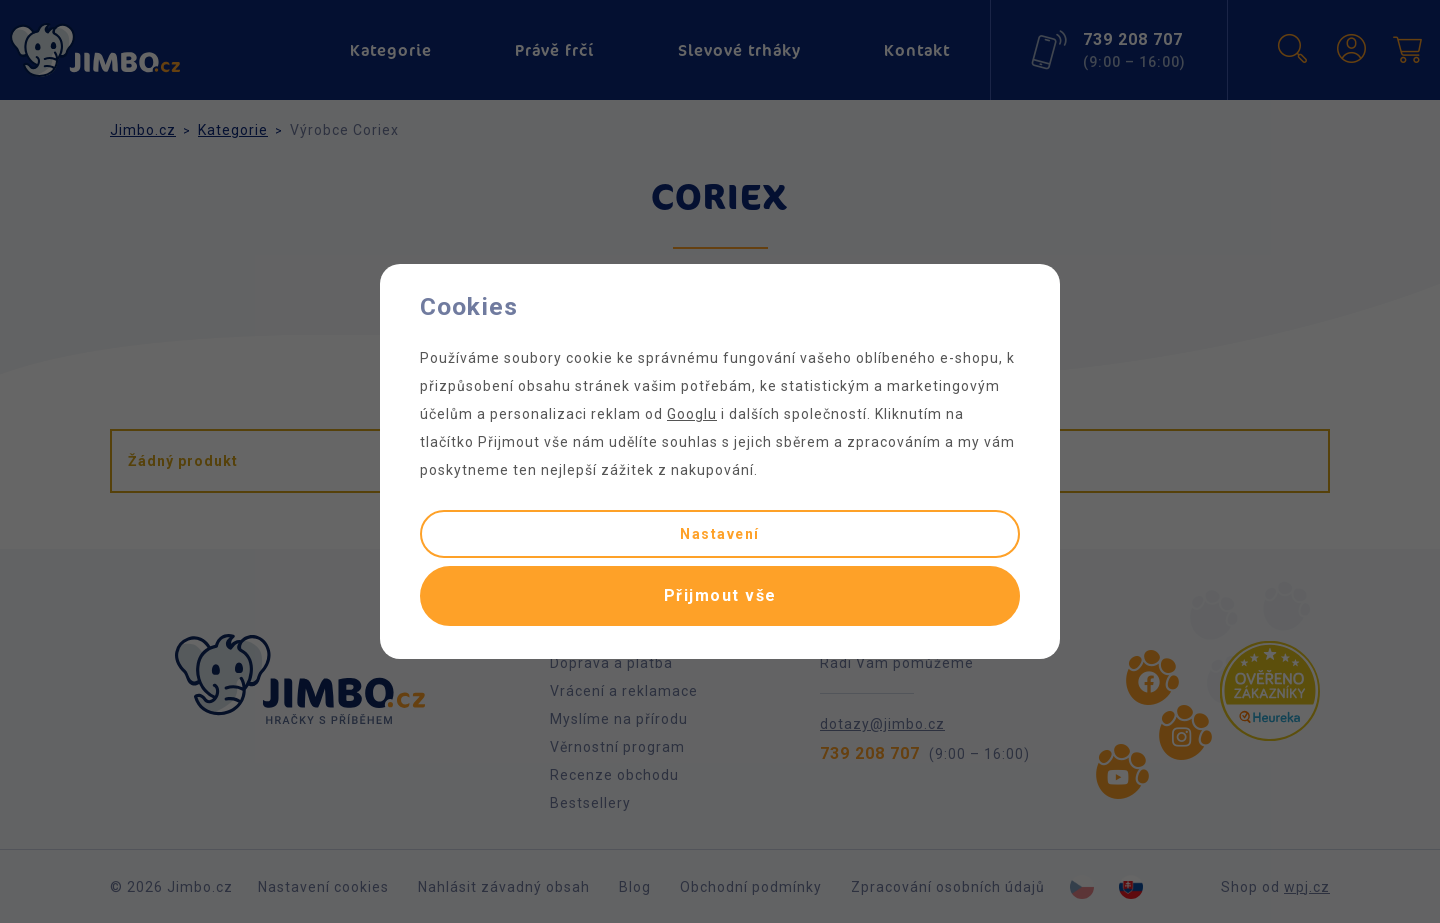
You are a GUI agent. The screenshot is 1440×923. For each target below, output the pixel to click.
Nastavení (720, 534)
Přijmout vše (720, 595)
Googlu (692, 414)
